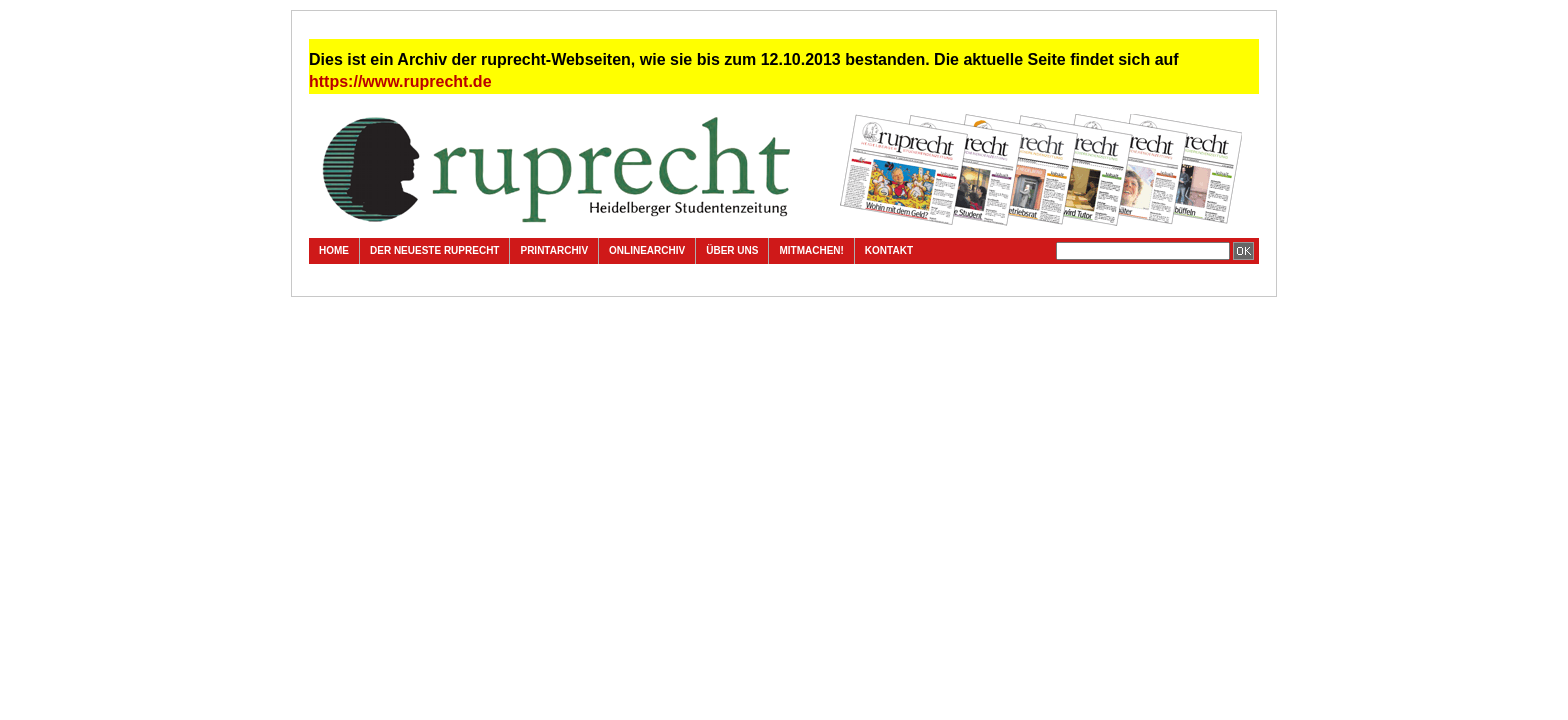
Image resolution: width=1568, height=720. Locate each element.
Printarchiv (554, 250)
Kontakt (889, 250)
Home (334, 250)
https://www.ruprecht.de (400, 81)
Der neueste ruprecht (434, 250)
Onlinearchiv (647, 250)
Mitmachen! (811, 250)
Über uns (732, 250)
